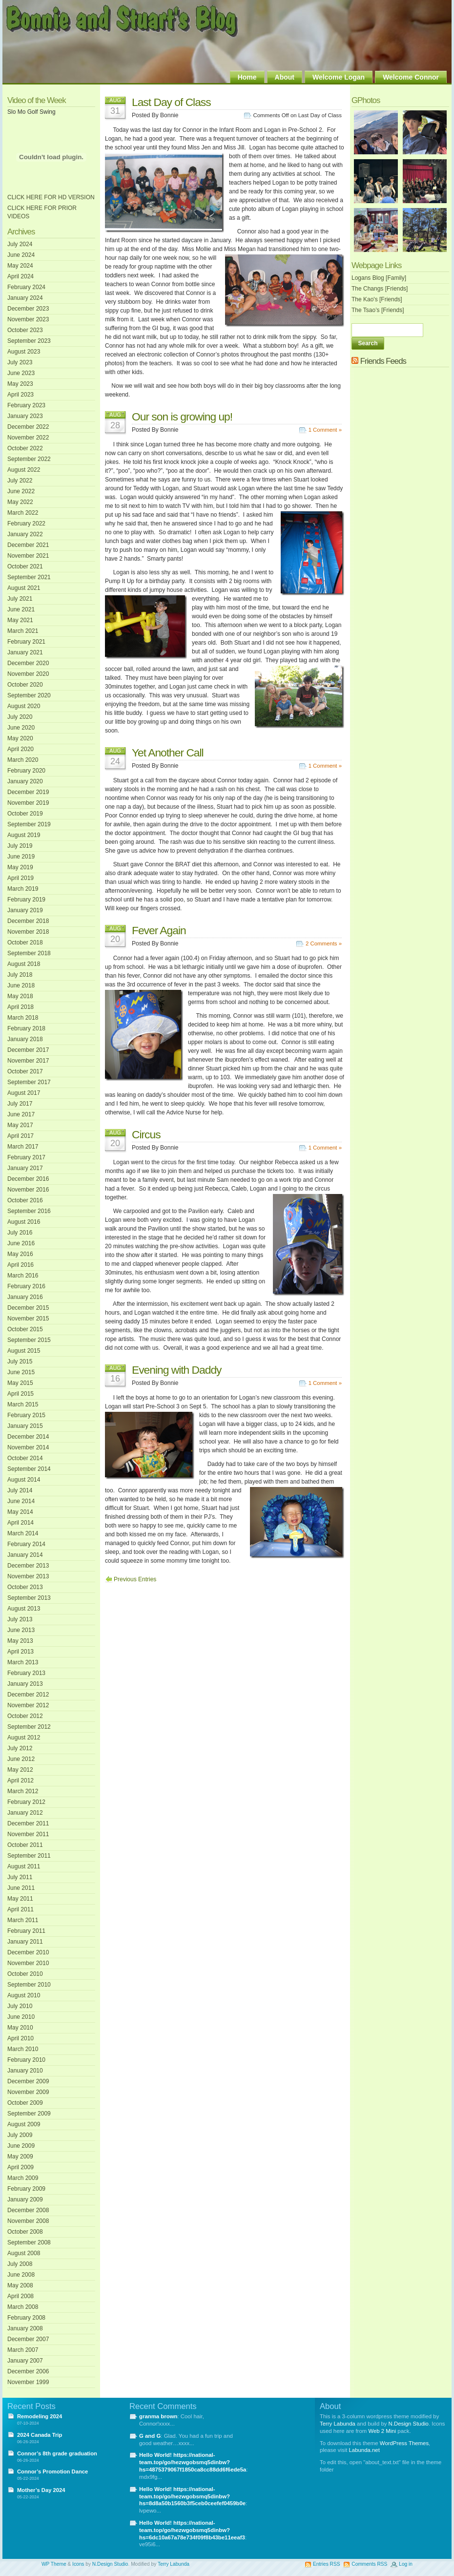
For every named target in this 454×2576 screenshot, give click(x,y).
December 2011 (28, 1823)
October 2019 (25, 813)
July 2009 (19, 2135)
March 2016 (22, 1275)
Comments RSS (369, 2564)
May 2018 (20, 996)
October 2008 (25, 2231)
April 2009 (20, 2167)
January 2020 (25, 781)
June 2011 (21, 1888)
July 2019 (19, 845)
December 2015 (28, 1307)
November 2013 (28, 1576)
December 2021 (28, 545)
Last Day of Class (171, 102)
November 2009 (28, 2092)
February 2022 (26, 523)
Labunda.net (364, 2450)
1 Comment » (325, 430)
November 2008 (28, 2221)
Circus (146, 1134)
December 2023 (28, 308)
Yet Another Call (168, 752)
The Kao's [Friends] (376, 299)
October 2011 (25, 1845)
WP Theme (53, 2564)
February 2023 (26, 405)
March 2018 (22, 1017)
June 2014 (21, 1501)
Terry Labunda (337, 2424)
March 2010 (22, 2049)
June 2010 (21, 2016)
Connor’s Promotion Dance (52, 2471)
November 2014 (28, 1447)
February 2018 (26, 1028)
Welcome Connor (411, 77)
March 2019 (22, 888)
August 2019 (23, 835)
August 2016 (23, 1221)
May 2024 (20, 265)
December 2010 (28, 1952)
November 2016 (28, 1189)
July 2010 (19, 2006)
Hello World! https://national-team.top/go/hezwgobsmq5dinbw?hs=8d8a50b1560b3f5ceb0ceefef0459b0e (192, 2496)
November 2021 (28, 555)
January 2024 (25, 297)
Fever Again (159, 930)
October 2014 (25, 1458)
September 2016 (29, 1211)
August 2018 (23, 964)
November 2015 (28, 1318)
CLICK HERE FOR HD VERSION (51, 197)
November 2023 (28, 319)
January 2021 (25, 652)
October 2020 (25, 684)
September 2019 (29, 824)
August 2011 (23, 1866)
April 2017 (20, 1135)
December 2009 (28, 2081)
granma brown (158, 2416)
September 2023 (29, 340)
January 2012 (25, 1812)
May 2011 (20, 1898)
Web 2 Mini (382, 2431)
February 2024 (26, 287)
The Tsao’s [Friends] (377, 310)
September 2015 (29, 1340)
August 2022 (23, 469)
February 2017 (26, 1157)
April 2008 (20, 2296)
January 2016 (25, 1297)
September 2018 (29, 953)
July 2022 (19, 480)
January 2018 (25, 1039)
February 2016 (26, 1286)
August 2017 (23, 1092)
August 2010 (23, 1995)
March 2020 (22, 759)
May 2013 (20, 1640)
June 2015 (21, 1372)
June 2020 (21, 727)
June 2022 (21, 491)
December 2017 (28, 1050)
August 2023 (23, 351)
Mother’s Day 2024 (41, 2490)
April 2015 (20, 1393)
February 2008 (26, 2317)
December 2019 (28, 792)
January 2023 (25, 416)
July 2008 (19, 2264)
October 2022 (25, 448)
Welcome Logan (338, 77)
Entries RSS (326, 2564)
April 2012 (20, 1780)
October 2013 (25, 1587)
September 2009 (29, 2113)
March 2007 (22, 2349)
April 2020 (20, 749)
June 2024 (21, 254)
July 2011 (19, 1877)
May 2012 (20, 1769)
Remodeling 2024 (39, 2416)
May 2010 (20, 2027)
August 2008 (23, 2253)
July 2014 (19, 1490)
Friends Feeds (383, 361)
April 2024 (20, 276)
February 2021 (26, 641)
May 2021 (20, 620)
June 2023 (21, 373)
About (284, 77)
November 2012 (28, 1705)
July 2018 (19, 974)
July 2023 (19, 362)
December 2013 (28, 1565)
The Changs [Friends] (379, 288)
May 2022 (20, 502)
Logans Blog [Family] (378, 277)
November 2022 (28, 437)
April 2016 (20, 1264)
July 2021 (19, 598)
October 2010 (25, 1973)
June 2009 (21, 2145)
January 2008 (25, 2328)
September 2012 (29, 1726)
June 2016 (21, 1243)
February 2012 (26, 1802)
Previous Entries (135, 1579)
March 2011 (22, 1920)
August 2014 (23, 1479)
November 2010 (28, 1963)
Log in (406, 2564)
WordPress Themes (404, 2443)
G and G (150, 2436)
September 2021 (29, 577)
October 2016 (25, 1200)
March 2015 (22, 1404)
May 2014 (20, 1511)
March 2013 (22, 1662)
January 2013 (25, 1683)
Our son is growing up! (182, 416)
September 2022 (29, 459)
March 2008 (22, 2307)
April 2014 (20, 1522)
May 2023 (20, 383)
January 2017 (25, 1168)
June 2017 (21, 1114)
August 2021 (23, 588)
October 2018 (25, 942)
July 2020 (19, 716)
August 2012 (23, 1737)
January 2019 (25, 910)
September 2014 (29, 1469)
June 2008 (21, 2274)
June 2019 (21, 856)
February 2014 (26, 1544)
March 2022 (22, 512)
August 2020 (23, 706)
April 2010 (20, 2038)
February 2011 (26, 1930)
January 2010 (25, 2070)
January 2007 (25, 2360)
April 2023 (20, 394)
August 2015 (23, 1350)
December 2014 (28, 1436)
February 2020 (26, 770)
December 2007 (28, 2339)
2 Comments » (324, 943)
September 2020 (29, 695)
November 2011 (28, 1834)
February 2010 (26, 2059)
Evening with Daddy (177, 1369)
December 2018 (28, 921)
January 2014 (25, 1554)
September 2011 (29, 1855)
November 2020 (28, 673)
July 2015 (19, 1361)
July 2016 (19, 1232)
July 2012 (19, 1748)
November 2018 (28, 931)
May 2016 (20, 1254)
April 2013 (20, 1651)
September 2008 (29, 2242)
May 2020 (20, 738)
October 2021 (25, 566)
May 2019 (20, 867)
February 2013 (26, 1673)
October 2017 (25, 1071)
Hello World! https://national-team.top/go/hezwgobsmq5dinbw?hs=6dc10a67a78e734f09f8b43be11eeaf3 (192, 2530)
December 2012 (28, 1694)
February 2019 (26, 899)
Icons (78, 2564)
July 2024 (19, 244)
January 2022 (25, 534)
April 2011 (20, 1909)
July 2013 (19, 1619)
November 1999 (28, 2382)
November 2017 (28, 1060)
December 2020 (28, 663)
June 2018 (21, 985)
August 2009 (23, 2124)
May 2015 (20, 1383)
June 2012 (21, 1759)
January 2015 (25, 1426)
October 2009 (25, 2102)
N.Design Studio (409, 2424)
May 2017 (20, 1125)
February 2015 (26, 1415)
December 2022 (28, 426)
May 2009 (20, 2156)
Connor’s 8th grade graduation (57, 2453)
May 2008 (20, 2285)
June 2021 (21, 609)
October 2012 (25, 1716)
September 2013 (29, 1597)
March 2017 (22, 1146)
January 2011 (25, 1941)
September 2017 (29, 1082)
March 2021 (22, 631)
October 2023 (25, 330)
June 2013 (21, 1630)
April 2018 (20, 1007)
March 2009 (22, 2178)
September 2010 (29, 1984)
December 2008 (28, 2210)
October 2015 (25, 1329)
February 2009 (26, 2188)
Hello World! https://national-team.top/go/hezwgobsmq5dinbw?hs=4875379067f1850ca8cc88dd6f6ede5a (192, 2462)
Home (247, 77)
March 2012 (22, 1791)
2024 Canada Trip (39, 2435)
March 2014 (22, 1533)
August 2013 (23, 1608)
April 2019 (20, 878)
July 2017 (19, 1103)
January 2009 (25, 2199)
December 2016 (28, 1178)
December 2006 (28, 2371)
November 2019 (28, 802)
